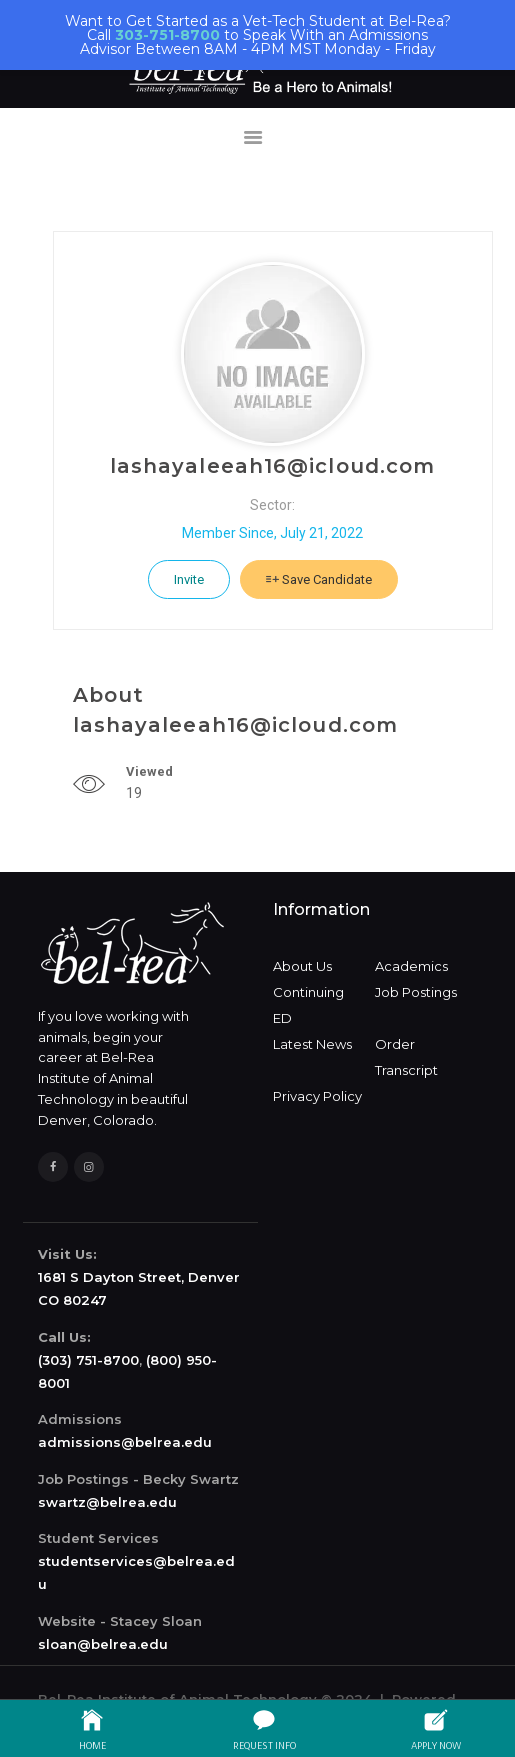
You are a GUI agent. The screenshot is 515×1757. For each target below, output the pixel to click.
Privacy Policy (317, 1096)
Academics (411, 966)
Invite (189, 579)
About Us (302, 966)
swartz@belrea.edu (107, 1502)
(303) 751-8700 (88, 1360)
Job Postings (416, 992)
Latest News (312, 1044)
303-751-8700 (167, 35)
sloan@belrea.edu (103, 1644)
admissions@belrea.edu (125, 1442)
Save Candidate (319, 579)
